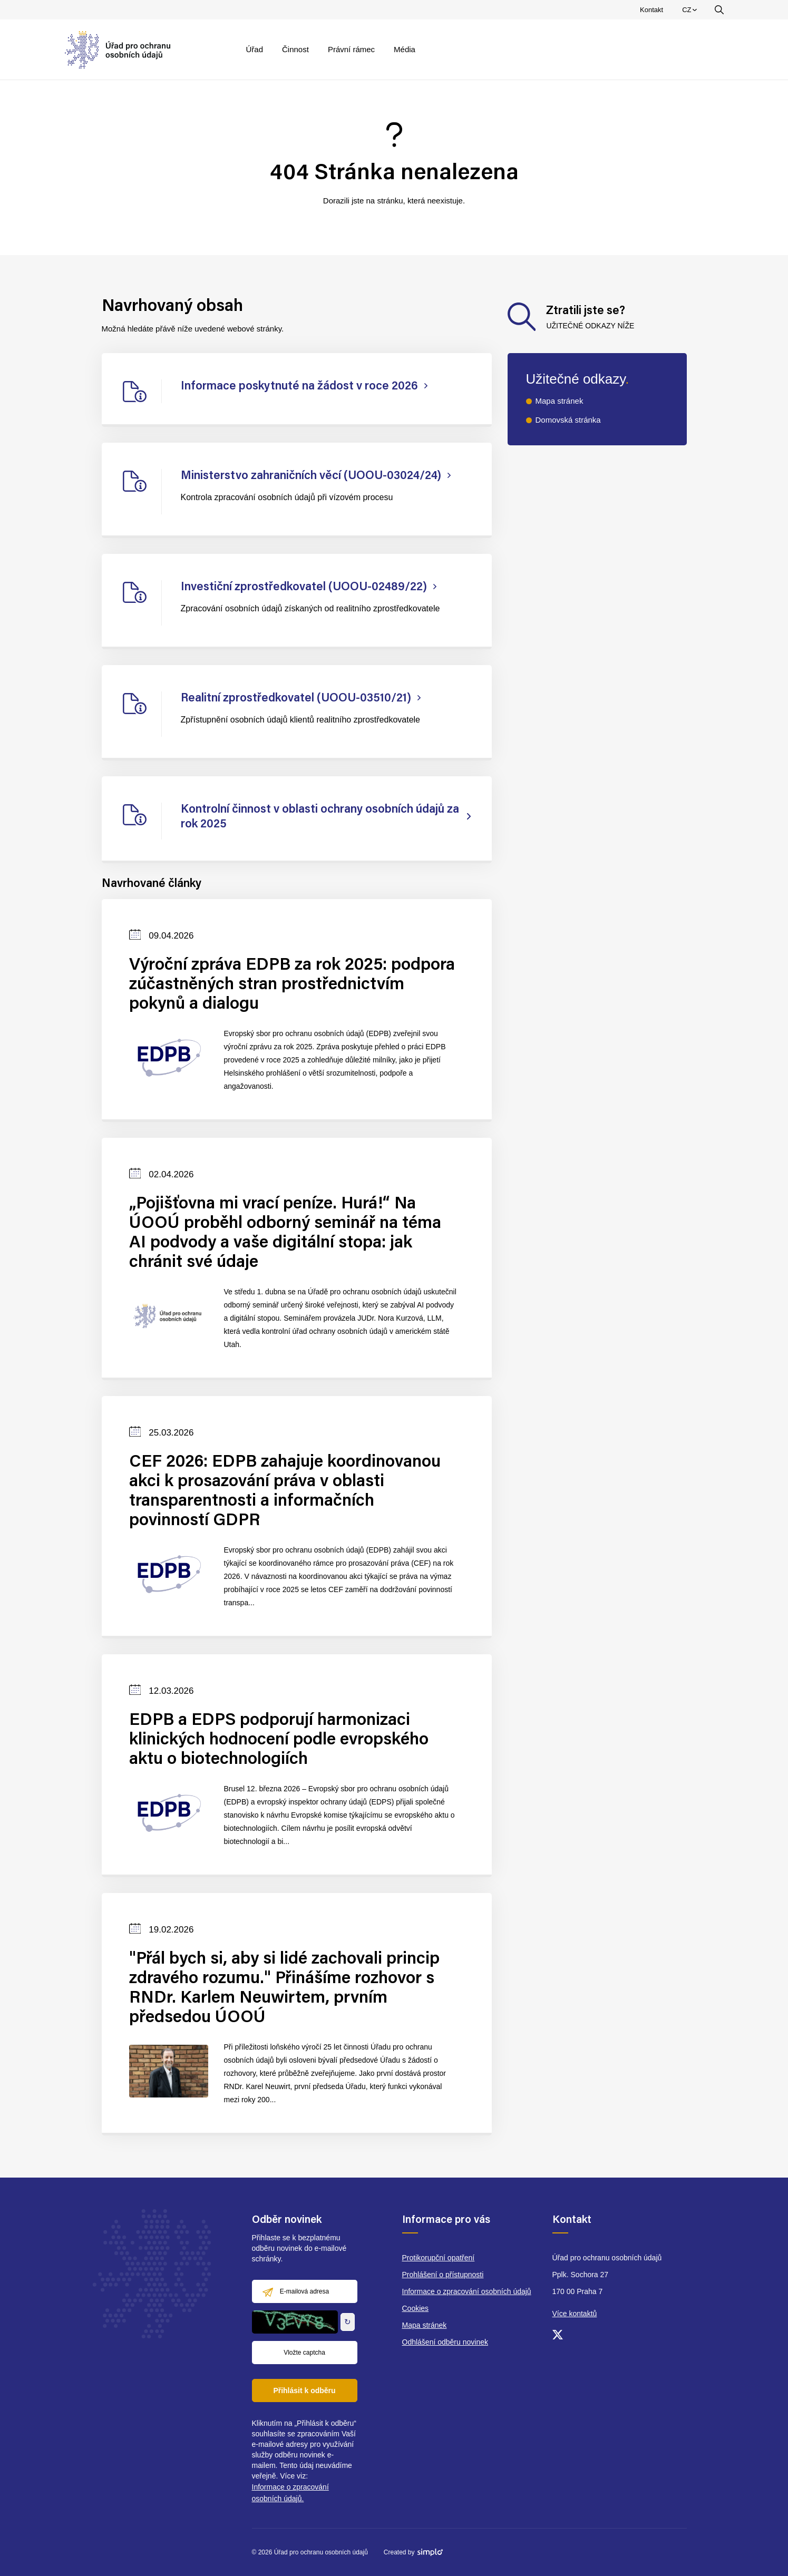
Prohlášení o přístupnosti (443, 2274)
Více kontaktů (574, 2313)
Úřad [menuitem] (255, 49)
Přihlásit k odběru (304, 2390)
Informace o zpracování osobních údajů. (290, 2493)
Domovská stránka (568, 419)
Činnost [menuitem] (295, 49)
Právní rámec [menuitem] (351, 49)
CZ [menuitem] (691, 12)
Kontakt (651, 10)
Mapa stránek (559, 400)
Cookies (415, 2308)
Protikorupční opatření (438, 2257)
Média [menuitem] (404, 49)
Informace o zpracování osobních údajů (466, 2291)
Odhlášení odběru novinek (445, 2342)
